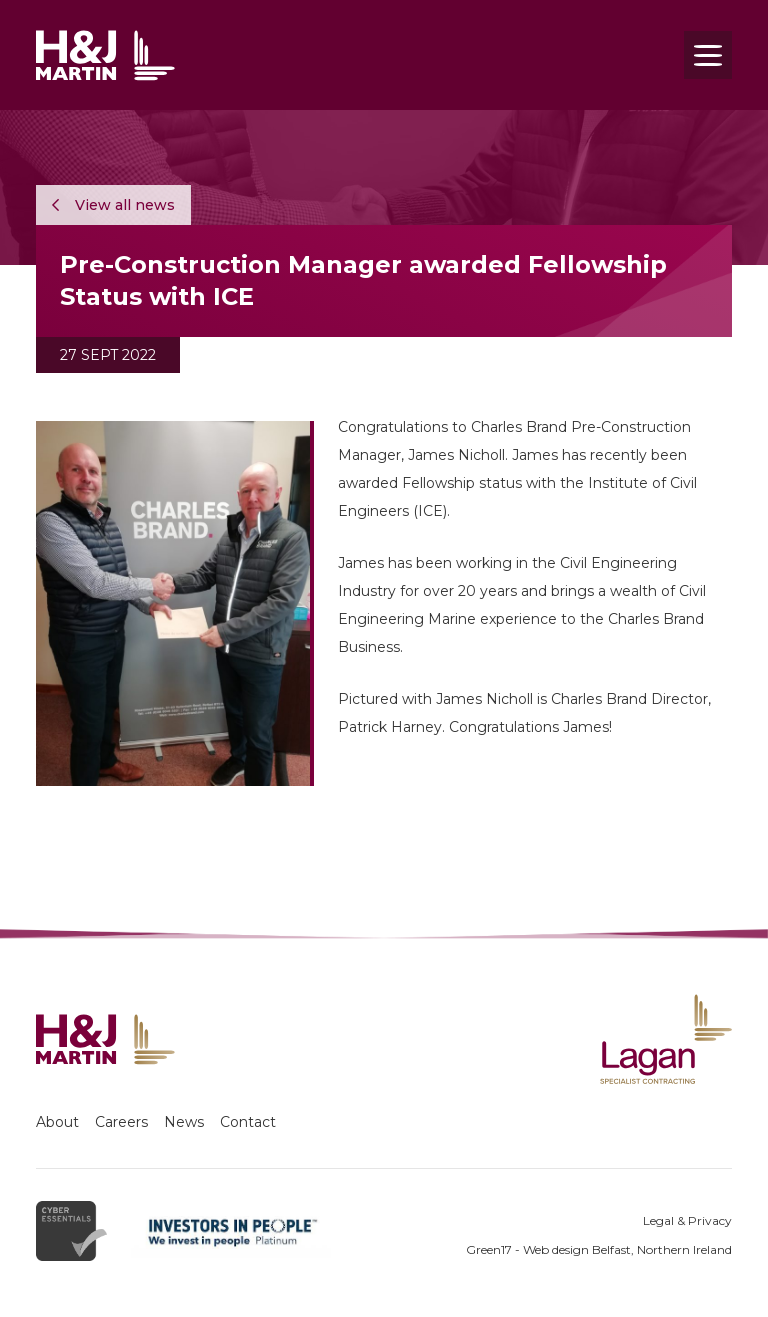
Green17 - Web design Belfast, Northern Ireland (599, 1249)
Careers (121, 1122)
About (57, 1122)
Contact (248, 1122)
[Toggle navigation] (708, 55)
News (184, 1122)
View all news (113, 205)
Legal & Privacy (687, 1220)
